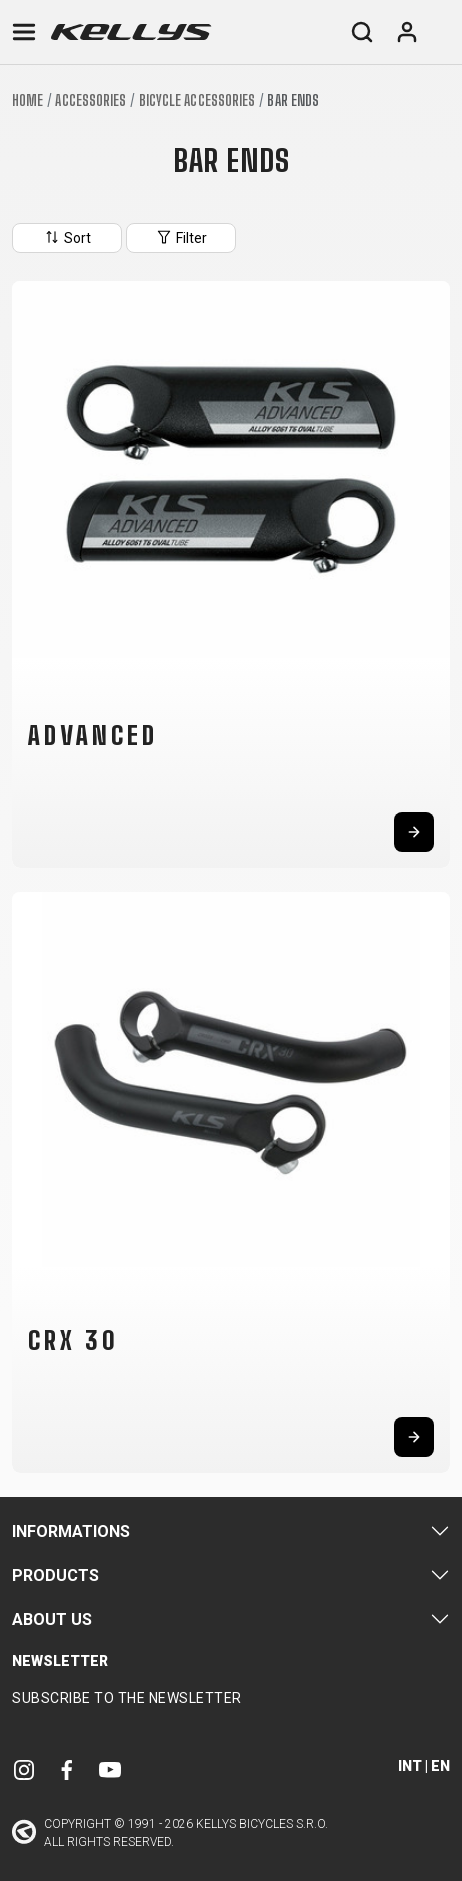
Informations (71, 1531)
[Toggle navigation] (24, 32)
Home (27, 100)
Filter (181, 237)
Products (55, 1575)
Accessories (90, 100)
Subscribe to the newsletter (127, 1698)
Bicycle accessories (197, 100)
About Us (52, 1619)
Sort (67, 237)
